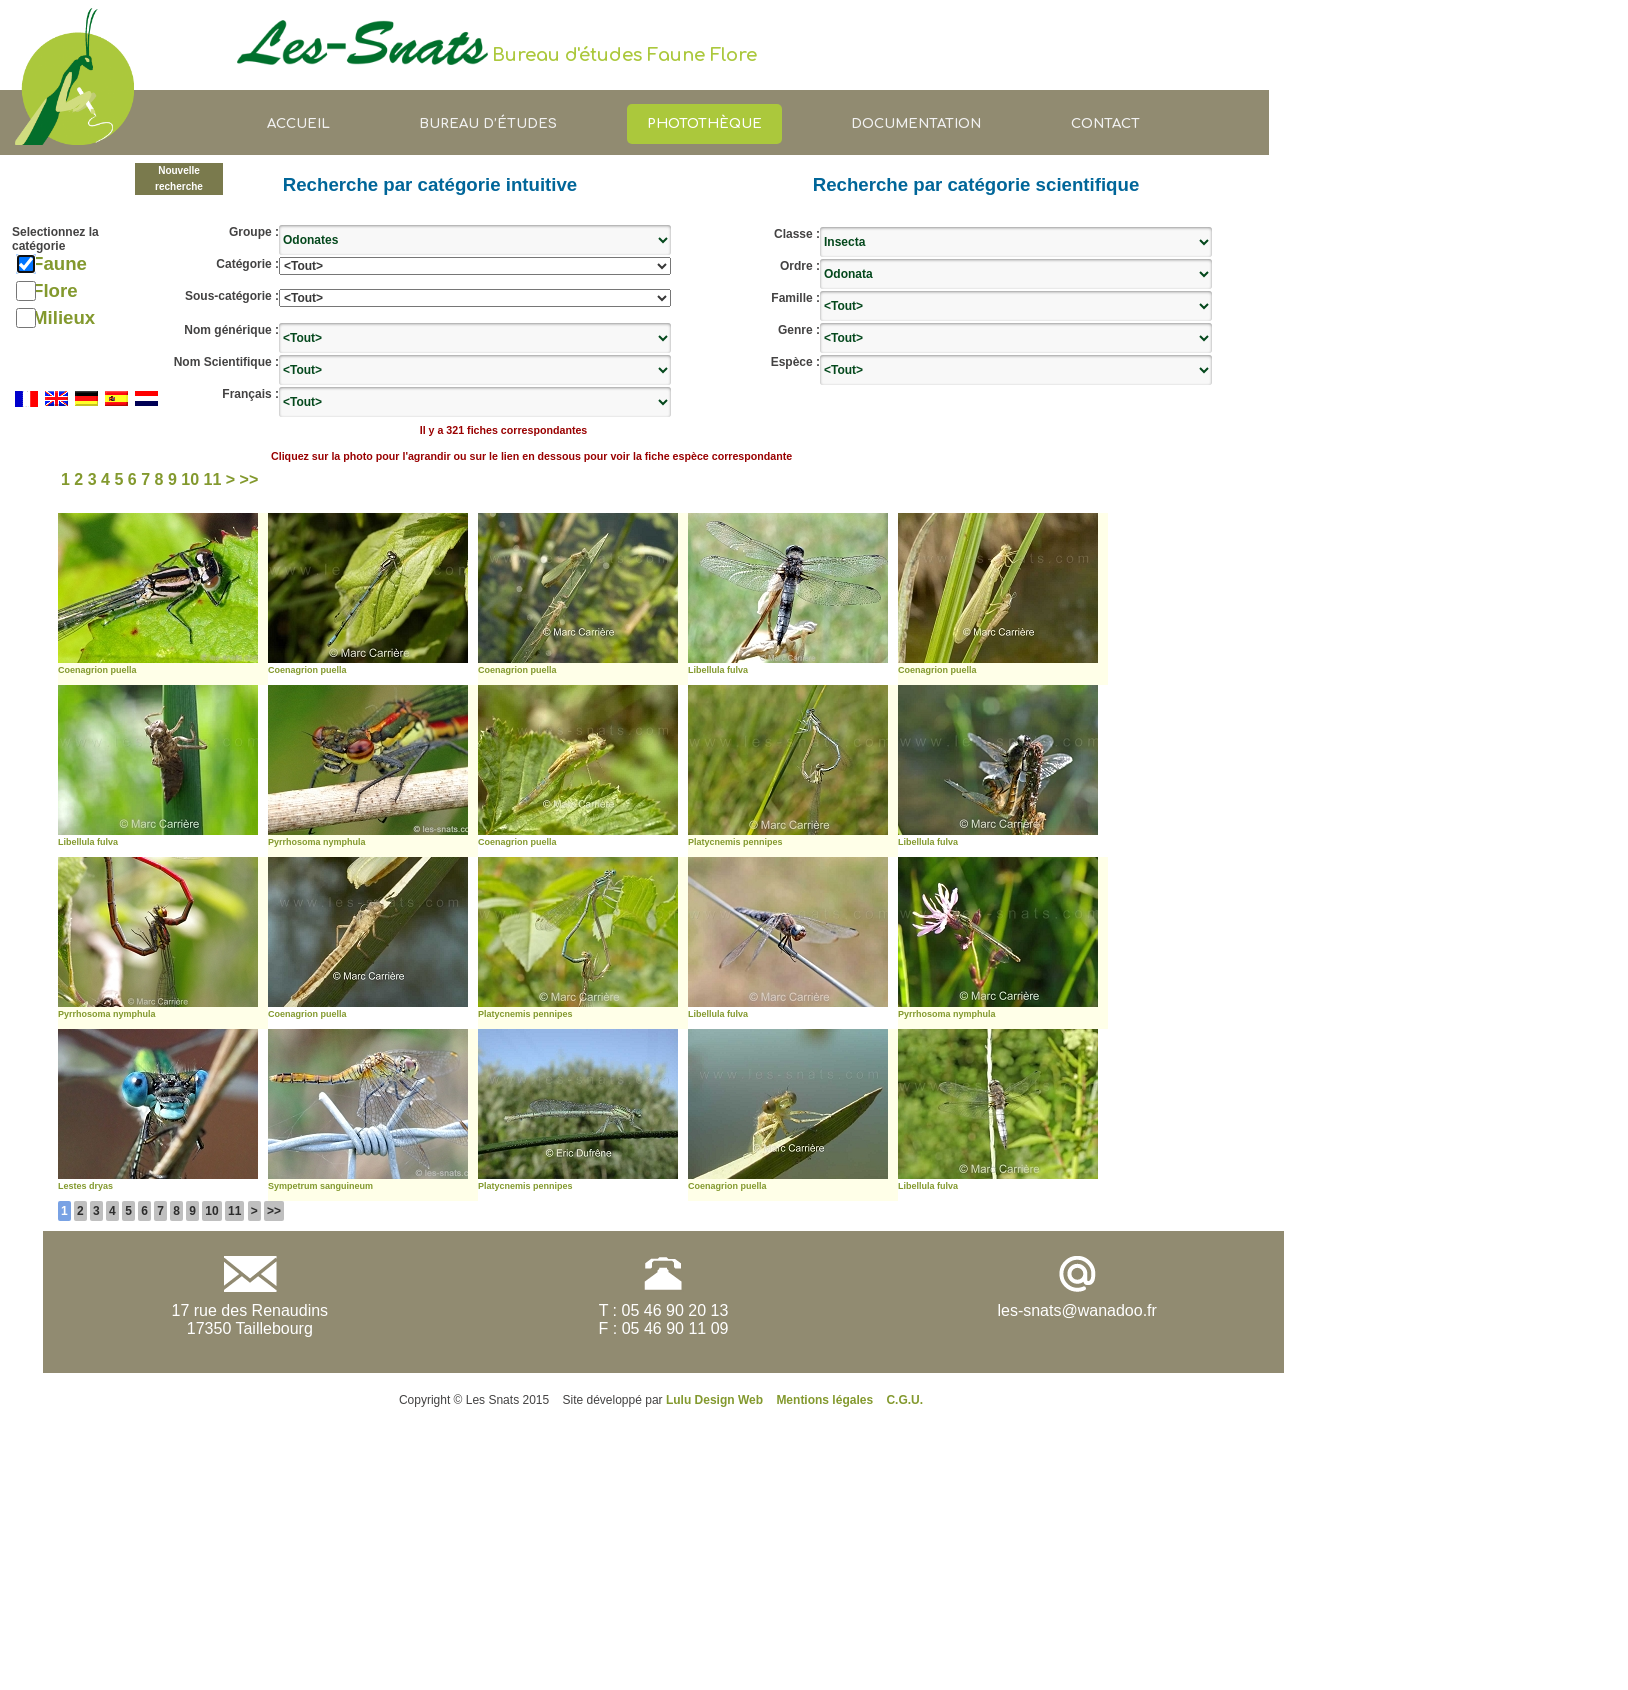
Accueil (298, 123)
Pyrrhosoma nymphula (317, 842)
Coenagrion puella (97, 670)
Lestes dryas (85, 1186)
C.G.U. (904, 1400)
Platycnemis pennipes (735, 842)
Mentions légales (824, 1400)
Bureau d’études (488, 123)
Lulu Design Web (714, 1400)
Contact (1105, 123)
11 (234, 1211)
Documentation (916, 123)
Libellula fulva (718, 670)
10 (211, 1211)
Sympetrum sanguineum (320, 1186)
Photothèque (704, 123)
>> (274, 1211)
